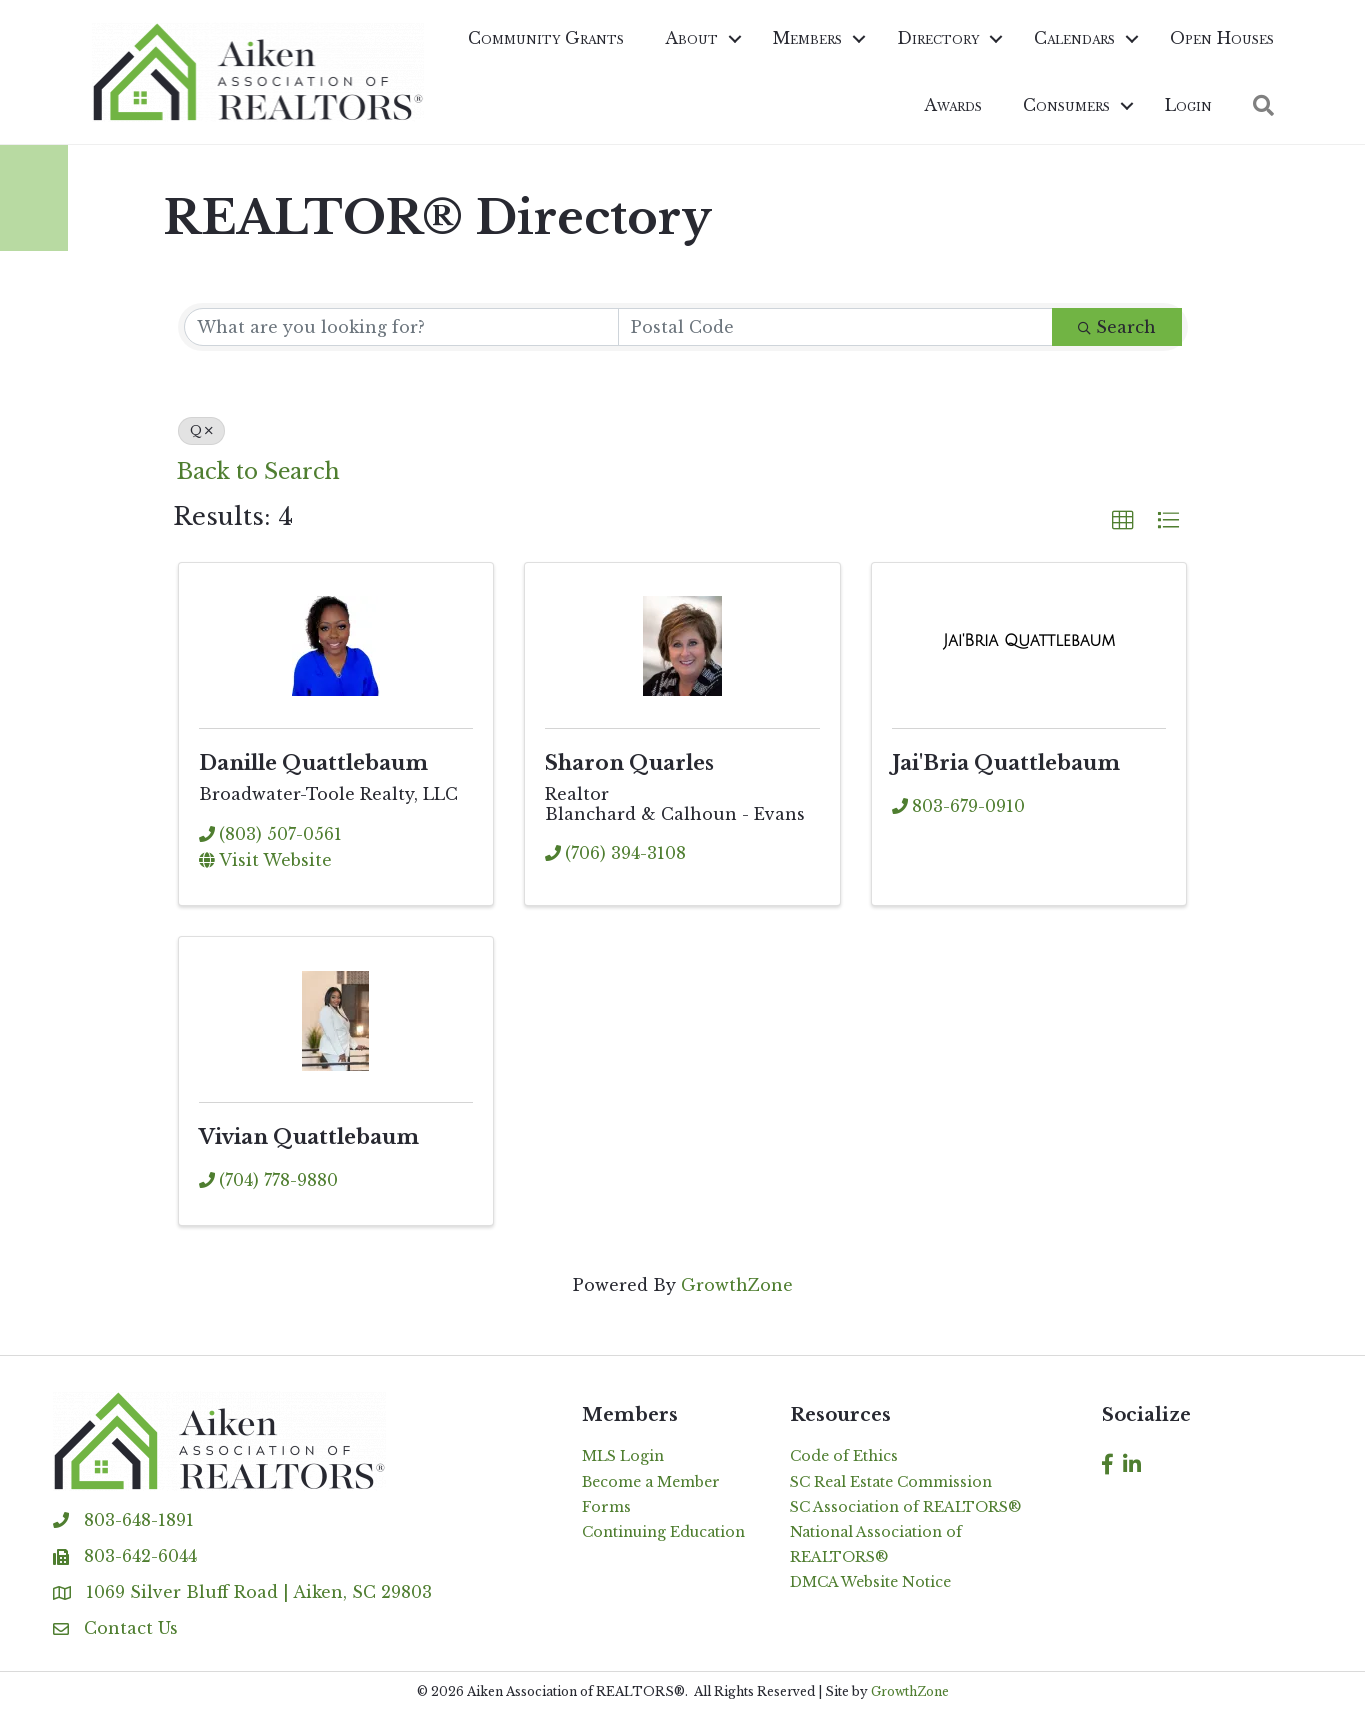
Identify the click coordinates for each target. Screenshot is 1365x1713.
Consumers (1066, 105)
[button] (1263, 105)
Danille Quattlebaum (313, 763)
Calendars (1074, 38)
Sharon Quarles (629, 763)
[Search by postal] (835, 327)
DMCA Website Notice (870, 1582)
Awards (953, 105)
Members (807, 38)
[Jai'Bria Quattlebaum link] (1029, 641)
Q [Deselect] (201, 430)
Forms (606, 1507)
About (691, 38)
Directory (938, 38)
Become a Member (651, 1482)
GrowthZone (737, 1285)
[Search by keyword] (401, 327)
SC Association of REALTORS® (905, 1507)
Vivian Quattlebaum (309, 1137)
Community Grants (546, 38)
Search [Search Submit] (1117, 327)
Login (1188, 105)
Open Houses (1222, 38)
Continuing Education (663, 1532)
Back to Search (258, 471)
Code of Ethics (844, 1456)
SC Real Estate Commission (891, 1482)
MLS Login (623, 1456)
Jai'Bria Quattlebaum (1006, 763)
